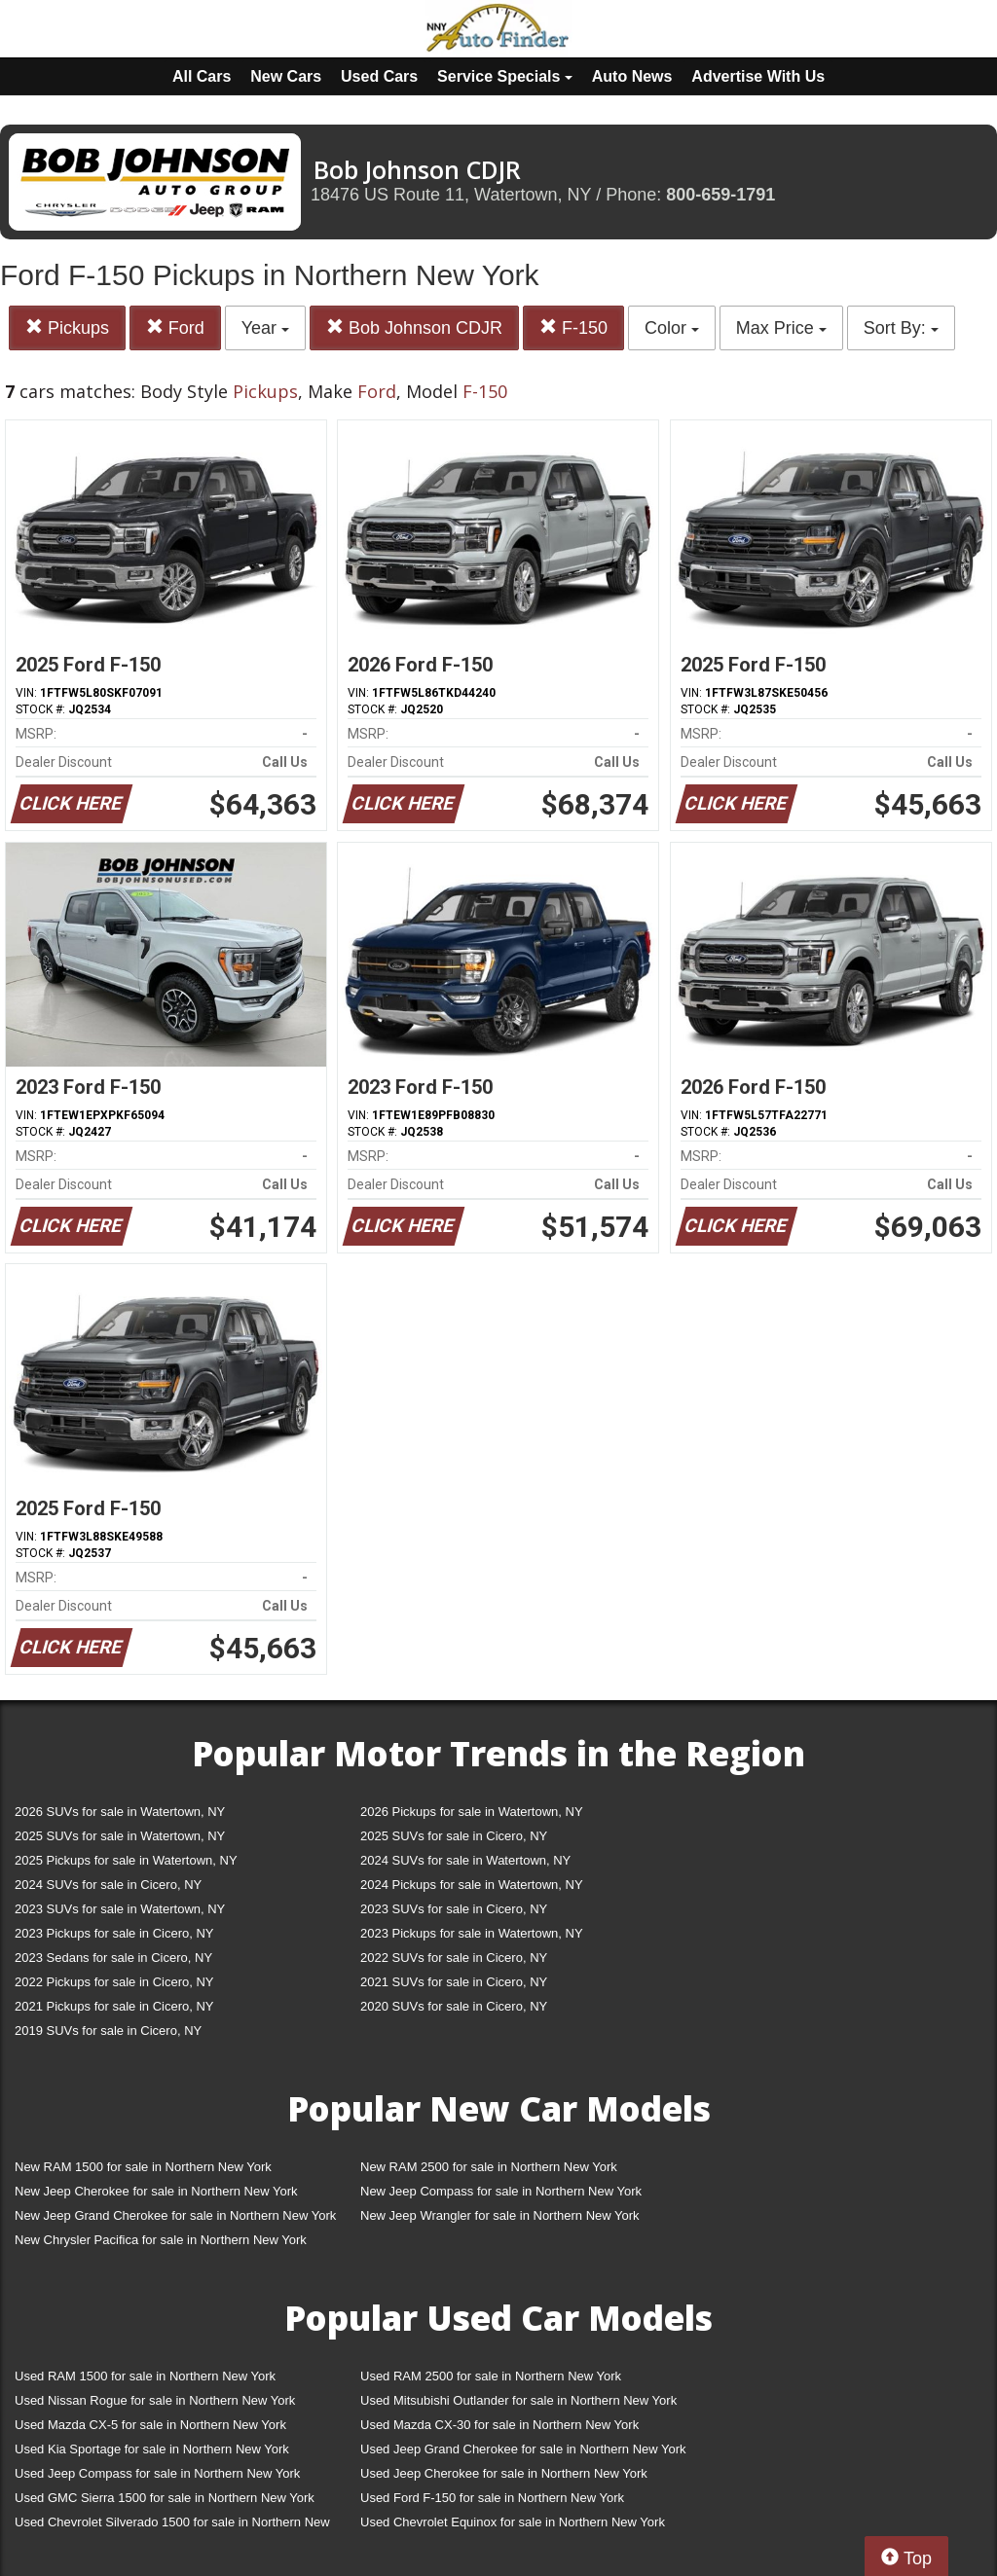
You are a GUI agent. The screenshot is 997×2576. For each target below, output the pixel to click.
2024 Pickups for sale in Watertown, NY (471, 1884)
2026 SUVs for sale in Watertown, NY (120, 1811)
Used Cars (379, 76)
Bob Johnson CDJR (414, 327)
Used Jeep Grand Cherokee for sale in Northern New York (523, 2449)
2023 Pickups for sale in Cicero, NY (114, 1933)
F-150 (573, 327)
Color (672, 328)
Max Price (781, 328)
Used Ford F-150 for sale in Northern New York (492, 2497)
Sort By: (901, 328)
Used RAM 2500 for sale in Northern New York (490, 2376)
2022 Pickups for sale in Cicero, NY (114, 1982)
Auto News (632, 76)
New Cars (285, 76)
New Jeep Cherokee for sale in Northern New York (156, 2191)
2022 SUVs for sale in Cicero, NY (453, 1957)
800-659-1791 (720, 194)
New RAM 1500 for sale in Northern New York (143, 2166)
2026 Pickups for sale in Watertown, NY (471, 1811)
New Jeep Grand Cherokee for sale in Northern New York (175, 2215)
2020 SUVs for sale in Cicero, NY (453, 2006)
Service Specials (504, 76)
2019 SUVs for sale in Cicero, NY (108, 2030)
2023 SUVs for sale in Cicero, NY (453, 1909)
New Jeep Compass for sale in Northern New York (501, 2191)
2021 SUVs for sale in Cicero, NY (453, 1982)
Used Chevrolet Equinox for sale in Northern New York (512, 2522)
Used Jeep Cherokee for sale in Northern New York (503, 2473)
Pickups (67, 327)
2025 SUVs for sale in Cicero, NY (453, 1836)
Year (265, 328)
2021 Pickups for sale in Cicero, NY (114, 2006)
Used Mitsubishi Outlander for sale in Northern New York (518, 2400)
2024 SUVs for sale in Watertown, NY (465, 1860)
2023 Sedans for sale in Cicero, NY (113, 1957)
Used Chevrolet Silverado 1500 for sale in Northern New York (172, 2526)
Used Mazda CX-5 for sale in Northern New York (150, 2424)
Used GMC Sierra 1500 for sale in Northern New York (164, 2497)
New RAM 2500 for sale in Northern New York (488, 2166)
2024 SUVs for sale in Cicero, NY (108, 1884)
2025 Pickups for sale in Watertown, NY (126, 1860)
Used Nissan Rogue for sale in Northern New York (155, 2400)
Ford (175, 327)
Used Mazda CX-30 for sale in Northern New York (499, 2424)
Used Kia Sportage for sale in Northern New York (152, 2449)
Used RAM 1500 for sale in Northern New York (145, 2376)
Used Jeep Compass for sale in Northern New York (157, 2473)
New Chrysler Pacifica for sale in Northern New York (161, 2239)
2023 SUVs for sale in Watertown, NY (120, 1909)
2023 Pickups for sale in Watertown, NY (471, 1933)
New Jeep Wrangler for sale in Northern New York (500, 2215)
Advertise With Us (758, 76)
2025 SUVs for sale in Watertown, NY (120, 1836)
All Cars (201, 76)
